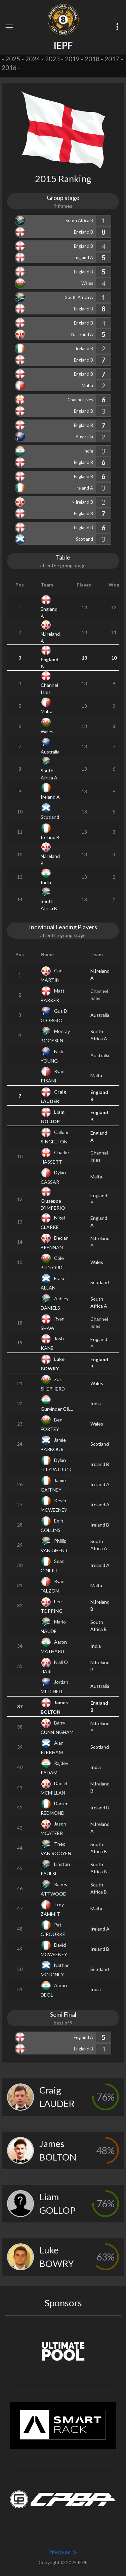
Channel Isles (80, 399)
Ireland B (84, 348)
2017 (111, 59)
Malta (87, 385)
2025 (12, 59)
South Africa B (79, 220)
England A (83, 257)
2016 (9, 67)
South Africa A (79, 297)
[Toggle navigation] (9, 27)
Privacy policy (63, 2552)
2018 (92, 59)
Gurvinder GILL (57, 1409)
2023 (52, 59)
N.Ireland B (82, 502)
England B (83, 232)
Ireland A (84, 488)
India (88, 451)
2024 (32, 59)
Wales (87, 283)
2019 (72, 59)
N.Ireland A (82, 334)
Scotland (84, 539)
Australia (84, 436)
